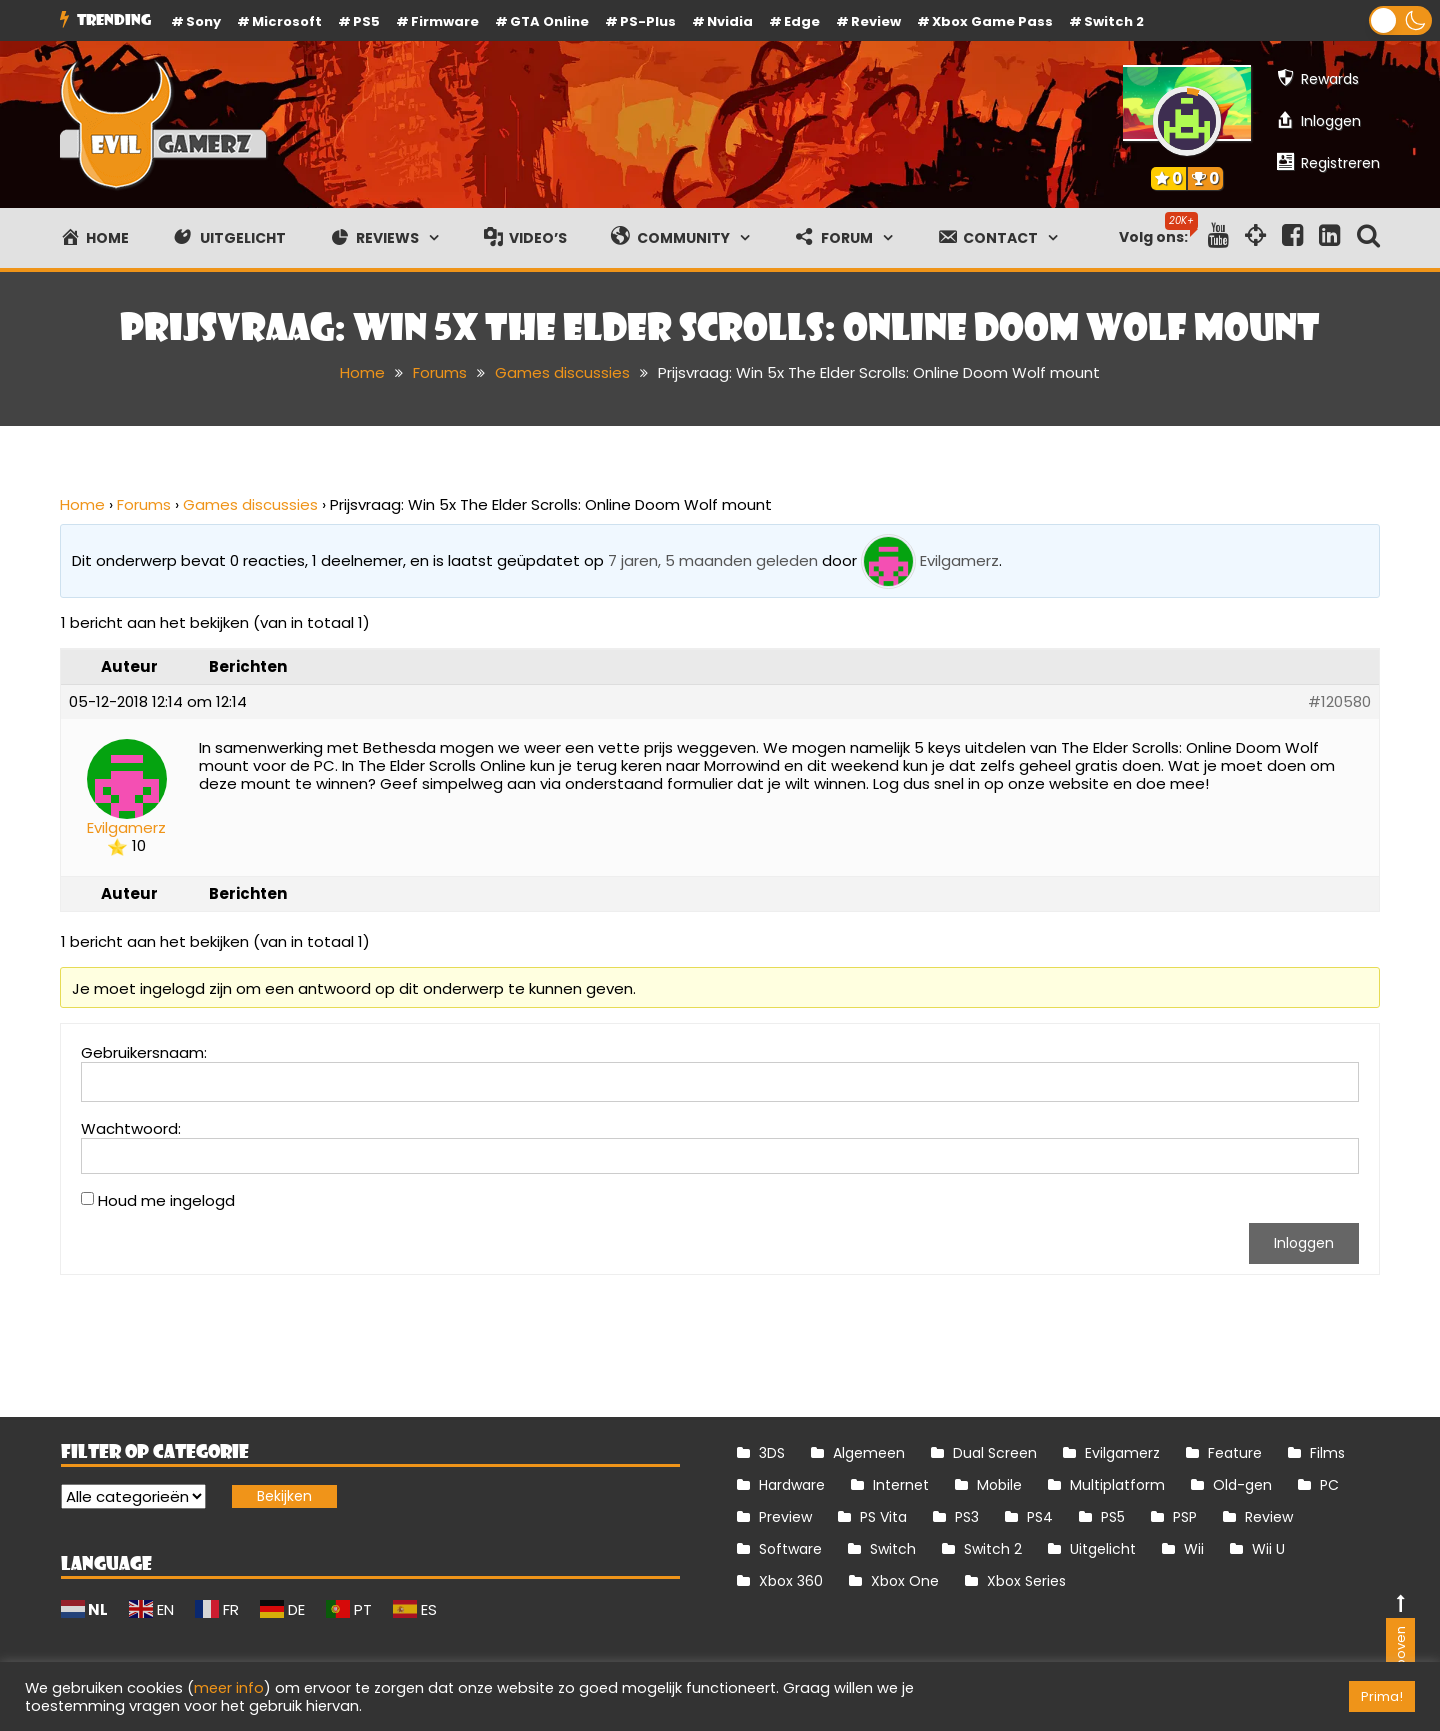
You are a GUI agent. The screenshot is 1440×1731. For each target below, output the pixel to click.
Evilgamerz (1122, 1453)
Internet (901, 1485)
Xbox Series (1026, 1581)
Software (790, 1549)
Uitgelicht (1103, 1549)
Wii (1194, 1549)
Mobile (999, 1485)
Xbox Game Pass (992, 21)
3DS (772, 1453)
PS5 (366, 21)
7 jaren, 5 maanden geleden (713, 560)
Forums (144, 504)
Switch (893, 1549)
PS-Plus (648, 21)
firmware (445, 21)
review (876, 21)
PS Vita (883, 1517)
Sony (203, 21)
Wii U (1268, 1549)
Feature (1235, 1453)
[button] (1400, 20)
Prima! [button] (1382, 1696)
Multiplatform (1117, 1485)
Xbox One (905, 1581)
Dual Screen (995, 1453)
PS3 (967, 1517)
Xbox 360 (791, 1581)
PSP (1185, 1517)
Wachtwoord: (131, 1129)
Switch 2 (1114, 21)
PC (1329, 1485)
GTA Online (549, 21)
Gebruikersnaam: (144, 1053)
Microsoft (287, 21)
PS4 (1040, 1517)
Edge (802, 21)
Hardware (792, 1485)
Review (1269, 1517)
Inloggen (1304, 1243)
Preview (785, 1517)
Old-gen (1242, 1485)
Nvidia (730, 21)
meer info (229, 1688)
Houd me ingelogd (166, 1201)
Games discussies (250, 504)
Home (82, 504)
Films (1327, 1453)
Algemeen (869, 1453)
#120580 (1339, 702)
